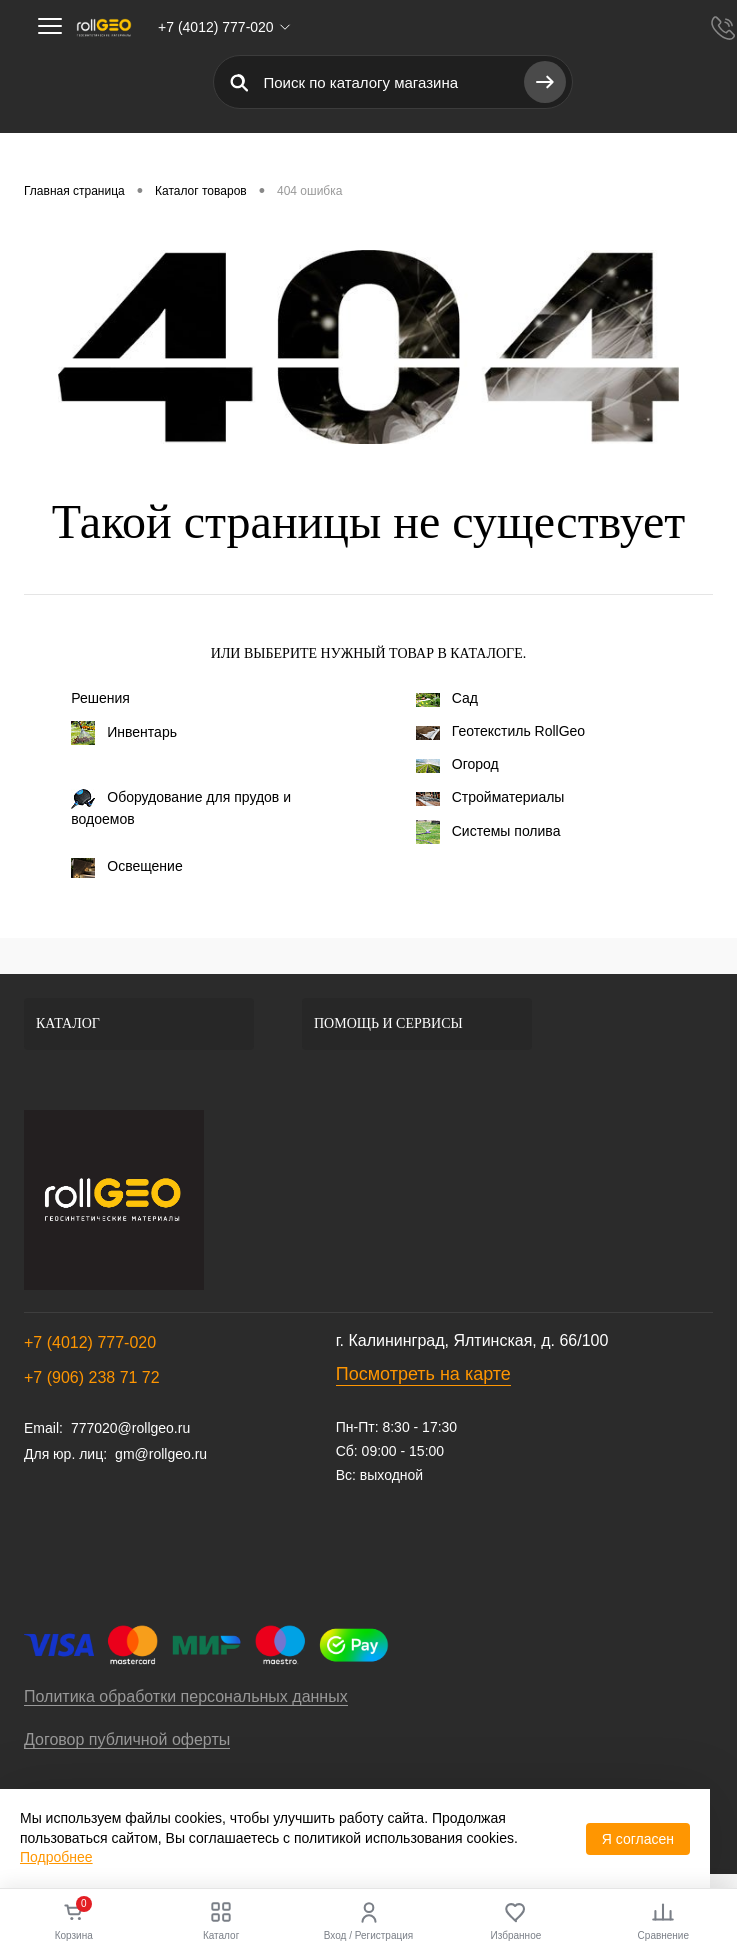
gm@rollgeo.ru (161, 1454)
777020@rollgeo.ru (130, 1428)
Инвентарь (124, 733)
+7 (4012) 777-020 (90, 1342)
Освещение (126, 868)
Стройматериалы (490, 797)
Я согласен (638, 1839)
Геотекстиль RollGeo (500, 731)
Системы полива (488, 832)
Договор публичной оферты (127, 1739)
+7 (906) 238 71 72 (92, 1377)
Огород (457, 764)
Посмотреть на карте (423, 1374)
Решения (100, 698)
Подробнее (56, 1857)
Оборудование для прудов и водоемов (181, 808)
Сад (447, 698)
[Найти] (545, 82)
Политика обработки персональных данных (186, 1696)
